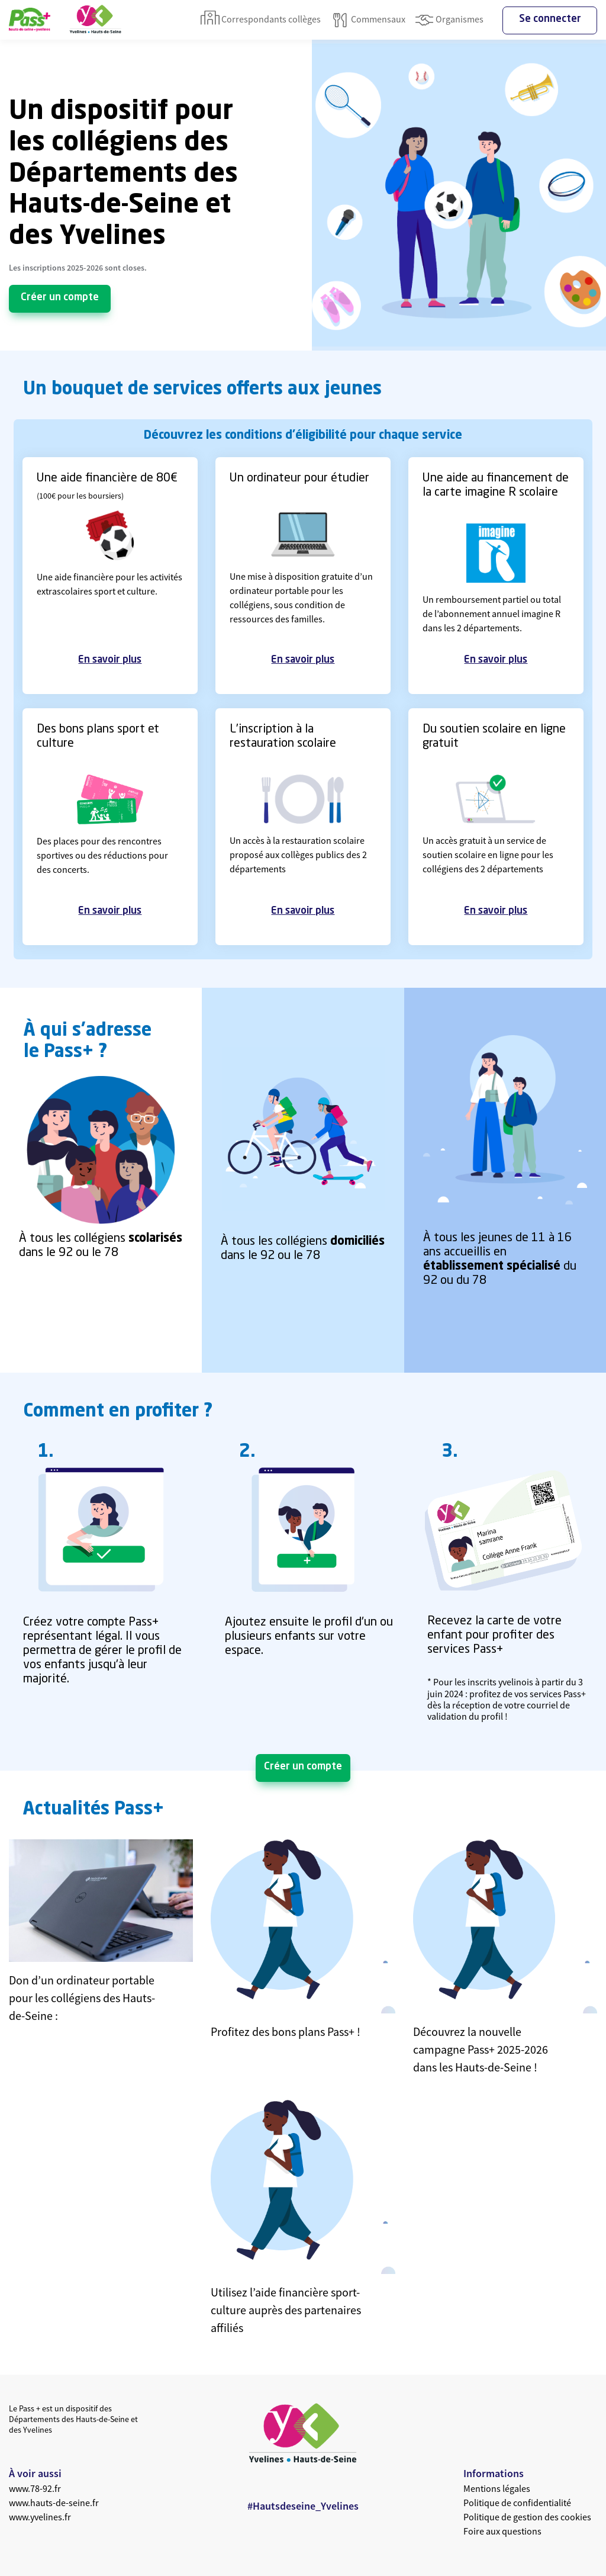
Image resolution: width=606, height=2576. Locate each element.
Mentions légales (496, 2488)
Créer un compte (60, 298)
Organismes (449, 20)
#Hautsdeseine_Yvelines (303, 2506)
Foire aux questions (502, 2531)
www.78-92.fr (35, 2488)
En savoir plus (109, 660)
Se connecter (550, 19)
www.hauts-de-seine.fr (54, 2502)
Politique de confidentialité (517, 2502)
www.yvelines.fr (40, 2517)
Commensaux (367, 20)
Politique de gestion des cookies (527, 2517)
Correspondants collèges (261, 20)
